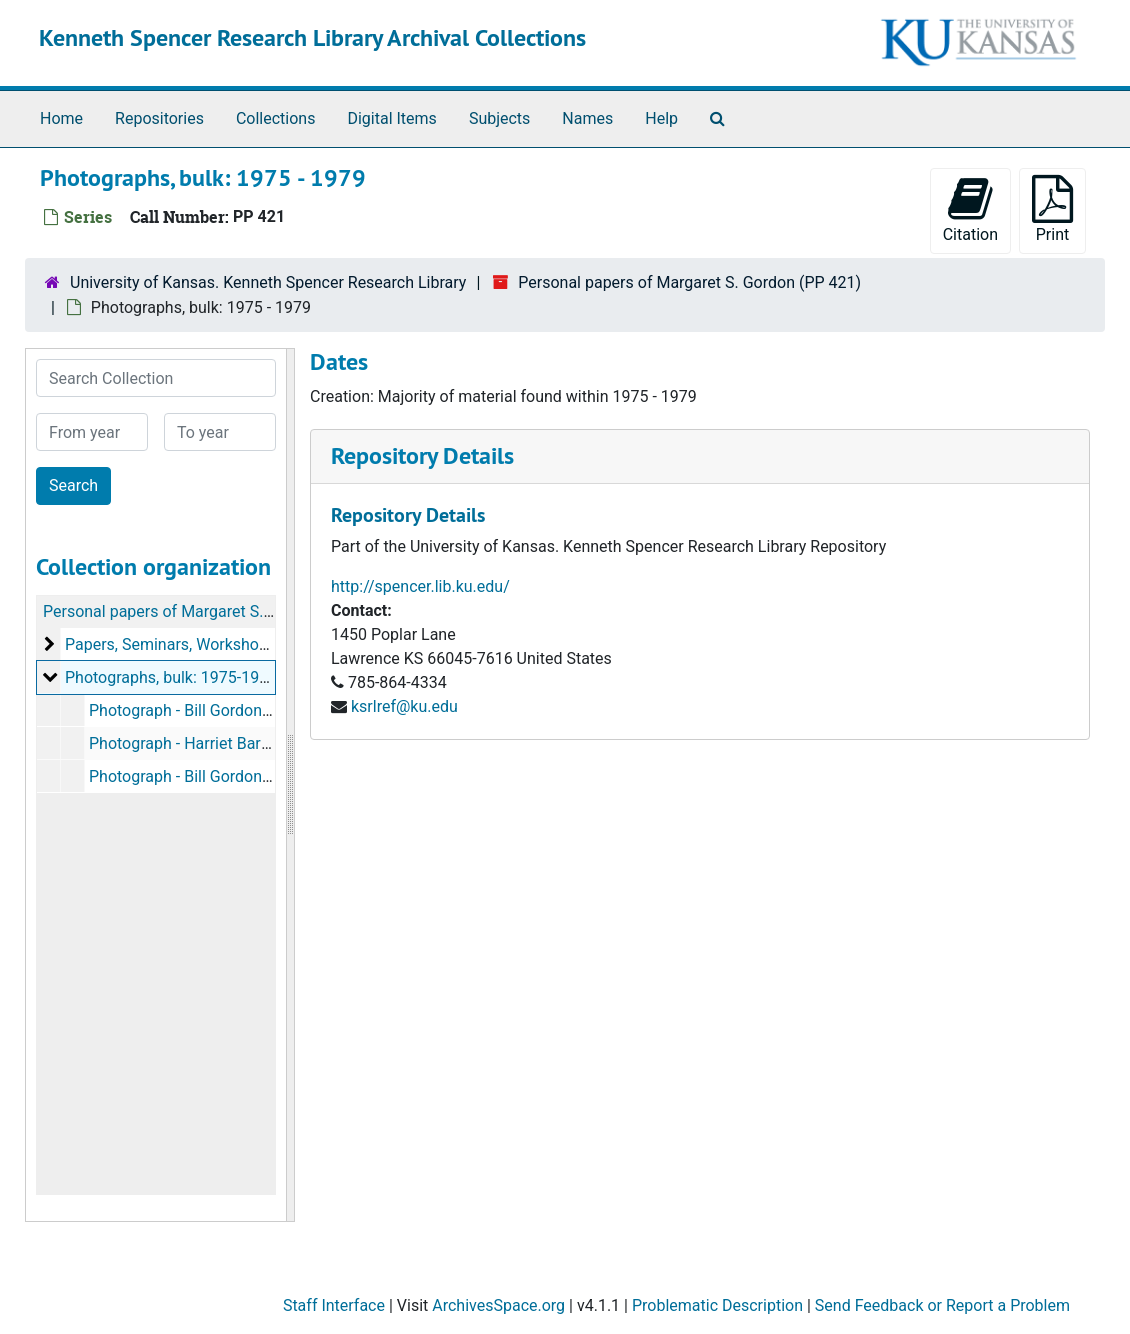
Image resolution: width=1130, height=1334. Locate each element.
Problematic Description (717, 1305)
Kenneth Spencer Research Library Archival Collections (312, 37)
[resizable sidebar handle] (290, 785)
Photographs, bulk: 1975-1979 (171, 677)
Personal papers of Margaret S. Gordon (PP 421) (689, 282)
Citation (970, 209)
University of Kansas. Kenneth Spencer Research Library (268, 282)
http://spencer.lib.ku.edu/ (420, 586)
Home (61, 118)
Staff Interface (334, 1305)
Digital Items (391, 118)
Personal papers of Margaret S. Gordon (181, 611)
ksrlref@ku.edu (404, 706)
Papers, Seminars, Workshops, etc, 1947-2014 (227, 644)
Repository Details (422, 455)
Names (587, 118)
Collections (276, 118)
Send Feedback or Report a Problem (942, 1305)
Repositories (159, 118)
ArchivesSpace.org (498, 1305)
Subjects (499, 118)
